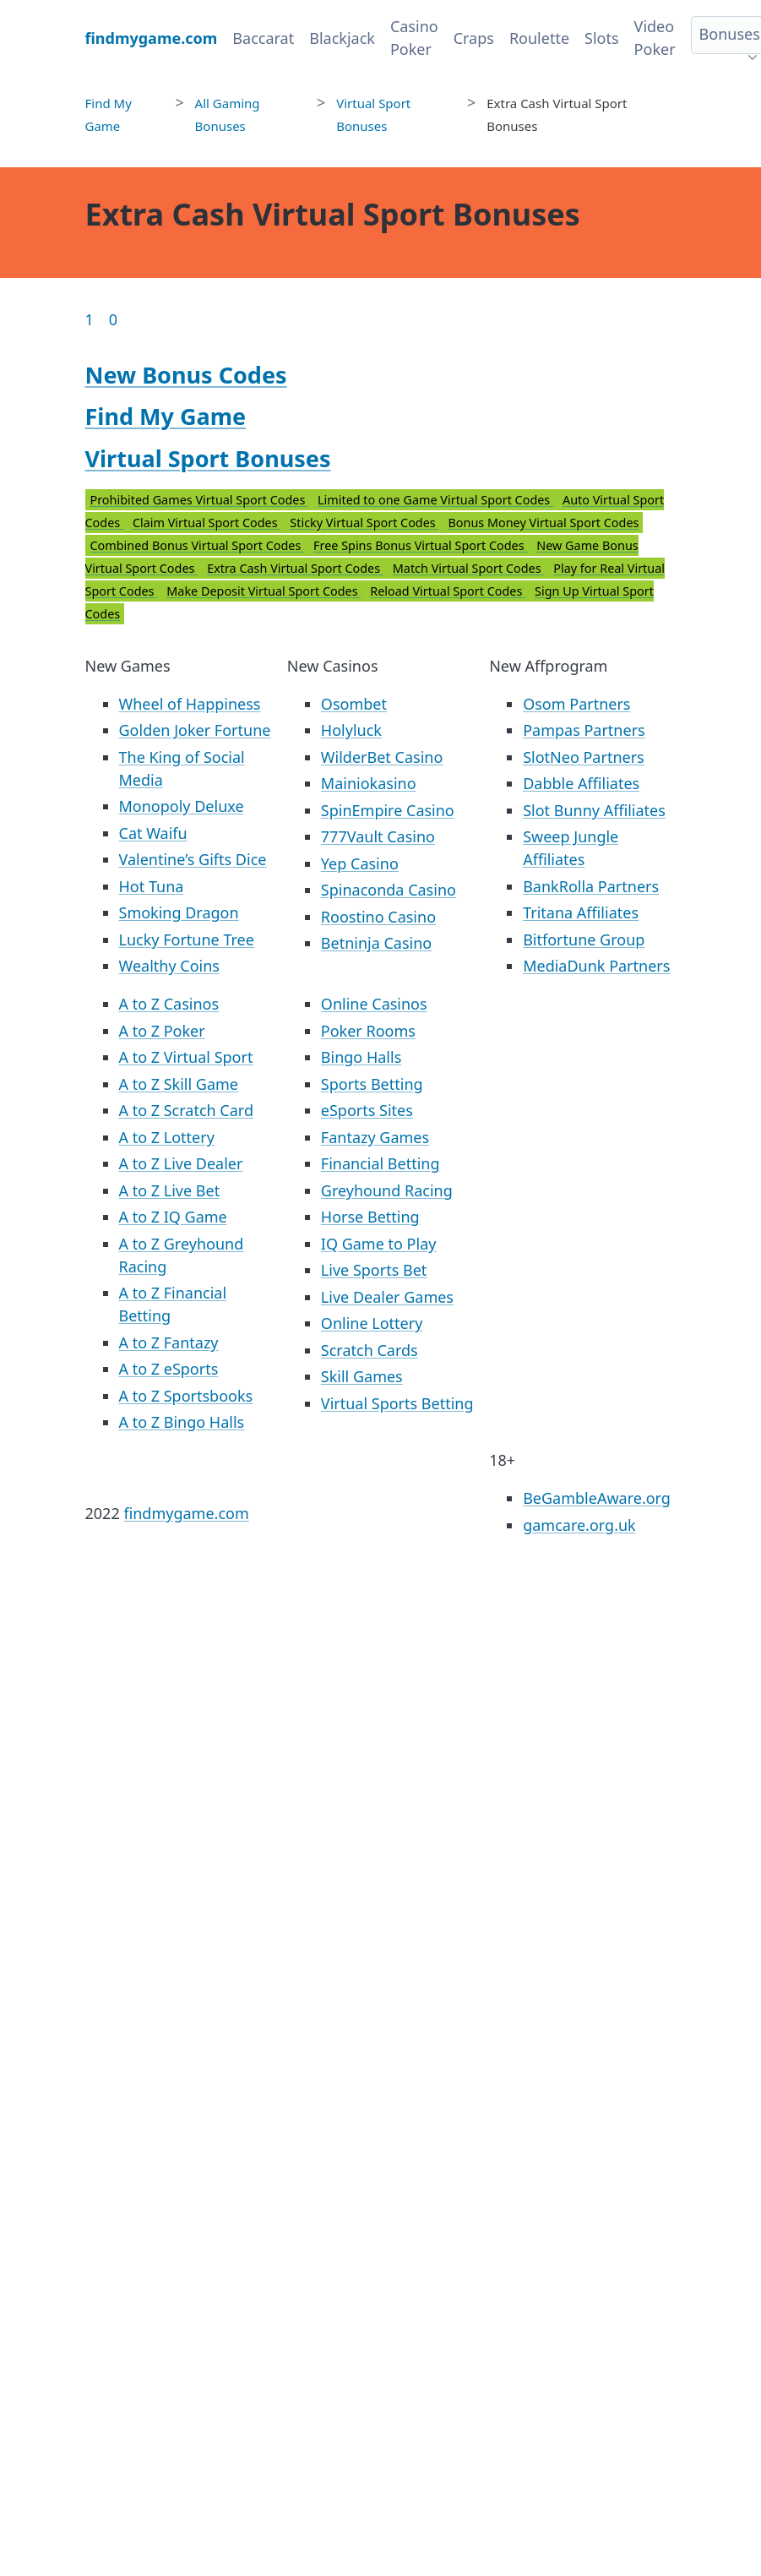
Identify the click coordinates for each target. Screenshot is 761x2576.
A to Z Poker (162, 1031)
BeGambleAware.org (597, 1498)
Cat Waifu (153, 833)
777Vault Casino (378, 836)
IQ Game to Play (379, 1244)
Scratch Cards (369, 1350)
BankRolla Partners (591, 886)
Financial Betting (380, 1163)
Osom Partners (576, 704)
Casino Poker (414, 37)
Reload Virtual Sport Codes (447, 591)
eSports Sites (367, 1110)
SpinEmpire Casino (387, 810)
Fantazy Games (375, 1137)
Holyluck (351, 730)
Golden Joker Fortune (195, 730)
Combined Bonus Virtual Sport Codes (197, 545)
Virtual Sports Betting (397, 1403)
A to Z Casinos (169, 1004)
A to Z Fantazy (169, 1342)
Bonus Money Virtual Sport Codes (543, 523)
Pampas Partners (584, 730)
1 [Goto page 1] (89, 319)
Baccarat (263, 38)
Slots (601, 38)
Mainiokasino (368, 783)
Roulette (539, 38)
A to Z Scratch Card (186, 1110)
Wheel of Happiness (190, 704)
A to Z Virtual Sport (186, 1057)
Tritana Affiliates (581, 912)
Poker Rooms (368, 1031)
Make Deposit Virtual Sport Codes (263, 591)
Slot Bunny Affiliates (594, 810)
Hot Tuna (151, 886)
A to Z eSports (169, 1369)
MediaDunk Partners (596, 966)
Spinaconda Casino (388, 890)
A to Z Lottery (167, 1137)
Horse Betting (370, 1216)
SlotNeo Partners (583, 757)
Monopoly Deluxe (181, 806)
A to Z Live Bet (169, 1190)
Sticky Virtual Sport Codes (364, 523)
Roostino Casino (378, 917)
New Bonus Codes (186, 374)
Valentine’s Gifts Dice (193, 859)
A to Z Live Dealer (181, 1163)
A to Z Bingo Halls (182, 1422)
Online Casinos (374, 1004)
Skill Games (362, 1376)
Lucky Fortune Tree (186, 939)
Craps (474, 38)
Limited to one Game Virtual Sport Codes (435, 500)
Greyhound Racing (387, 1190)
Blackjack (342, 38)
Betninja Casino (376, 943)
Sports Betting (372, 1084)
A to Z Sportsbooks (186, 1396)
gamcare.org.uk (579, 1525)
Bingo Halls (361, 1057)
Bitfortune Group (583, 939)
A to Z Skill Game (179, 1084)
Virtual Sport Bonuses (208, 458)
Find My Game (166, 416)
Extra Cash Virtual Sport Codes (295, 568)
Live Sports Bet (374, 1270)
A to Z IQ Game (173, 1216)
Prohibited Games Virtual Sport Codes (199, 500)
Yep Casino (360, 863)
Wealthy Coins (169, 966)
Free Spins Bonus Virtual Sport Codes (420, 545)
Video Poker (655, 37)
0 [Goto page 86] (113, 319)
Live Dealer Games (387, 1297)
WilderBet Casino (382, 757)
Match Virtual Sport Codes (469, 568)
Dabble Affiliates (581, 783)
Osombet (354, 704)
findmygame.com (185, 1513)
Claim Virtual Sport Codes (206, 523)
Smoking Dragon (179, 912)
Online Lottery (372, 1323)
